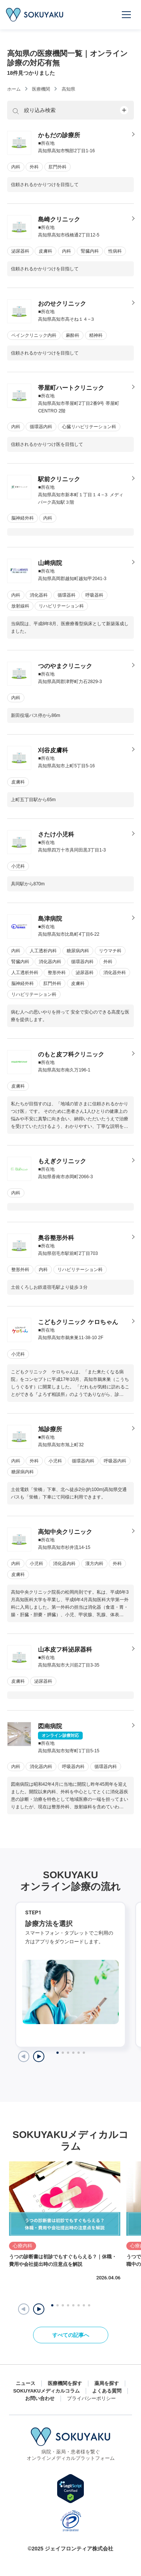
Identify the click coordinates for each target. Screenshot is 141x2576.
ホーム (14, 89)
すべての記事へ (70, 2335)
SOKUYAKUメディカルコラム (46, 2391)
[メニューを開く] (126, 14)
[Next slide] (38, 2056)
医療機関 (41, 89)
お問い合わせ (40, 2398)
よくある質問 (106, 2391)
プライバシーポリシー (91, 2398)
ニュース (25, 2383)
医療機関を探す (65, 2383)
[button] (38, 2309)
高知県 (68, 89)
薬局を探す (106, 2383)
